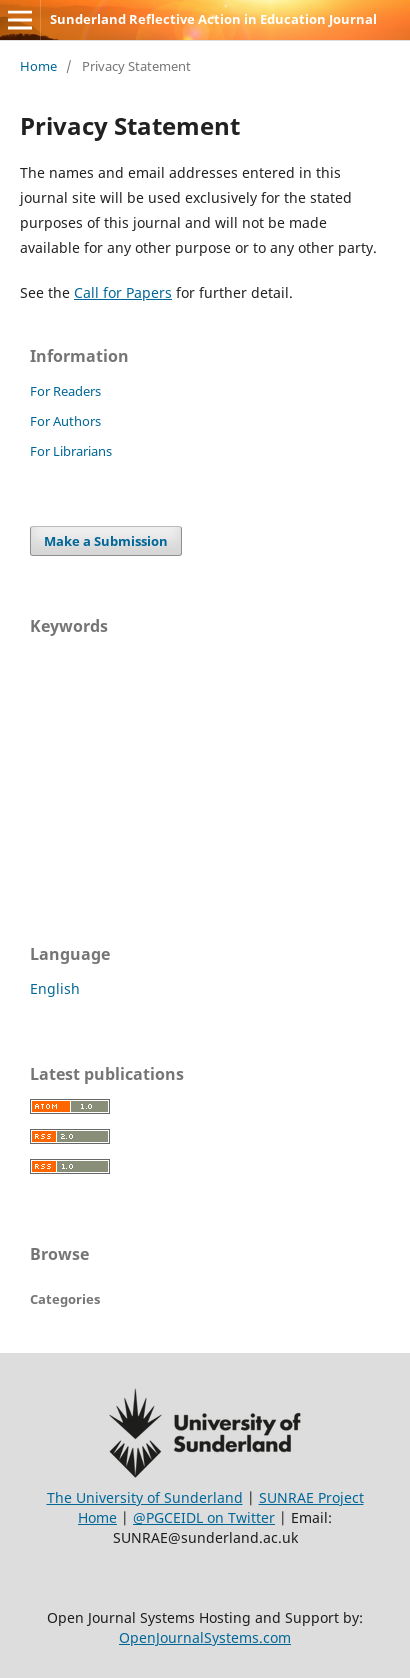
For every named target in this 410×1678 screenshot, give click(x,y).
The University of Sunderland (145, 1497)
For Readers (65, 391)
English (55, 988)
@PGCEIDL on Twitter (204, 1517)
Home (38, 66)
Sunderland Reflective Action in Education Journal (213, 19)
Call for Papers (123, 292)
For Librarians (71, 451)
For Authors (65, 421)
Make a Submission (106, 541)
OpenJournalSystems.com (205, 1637)
